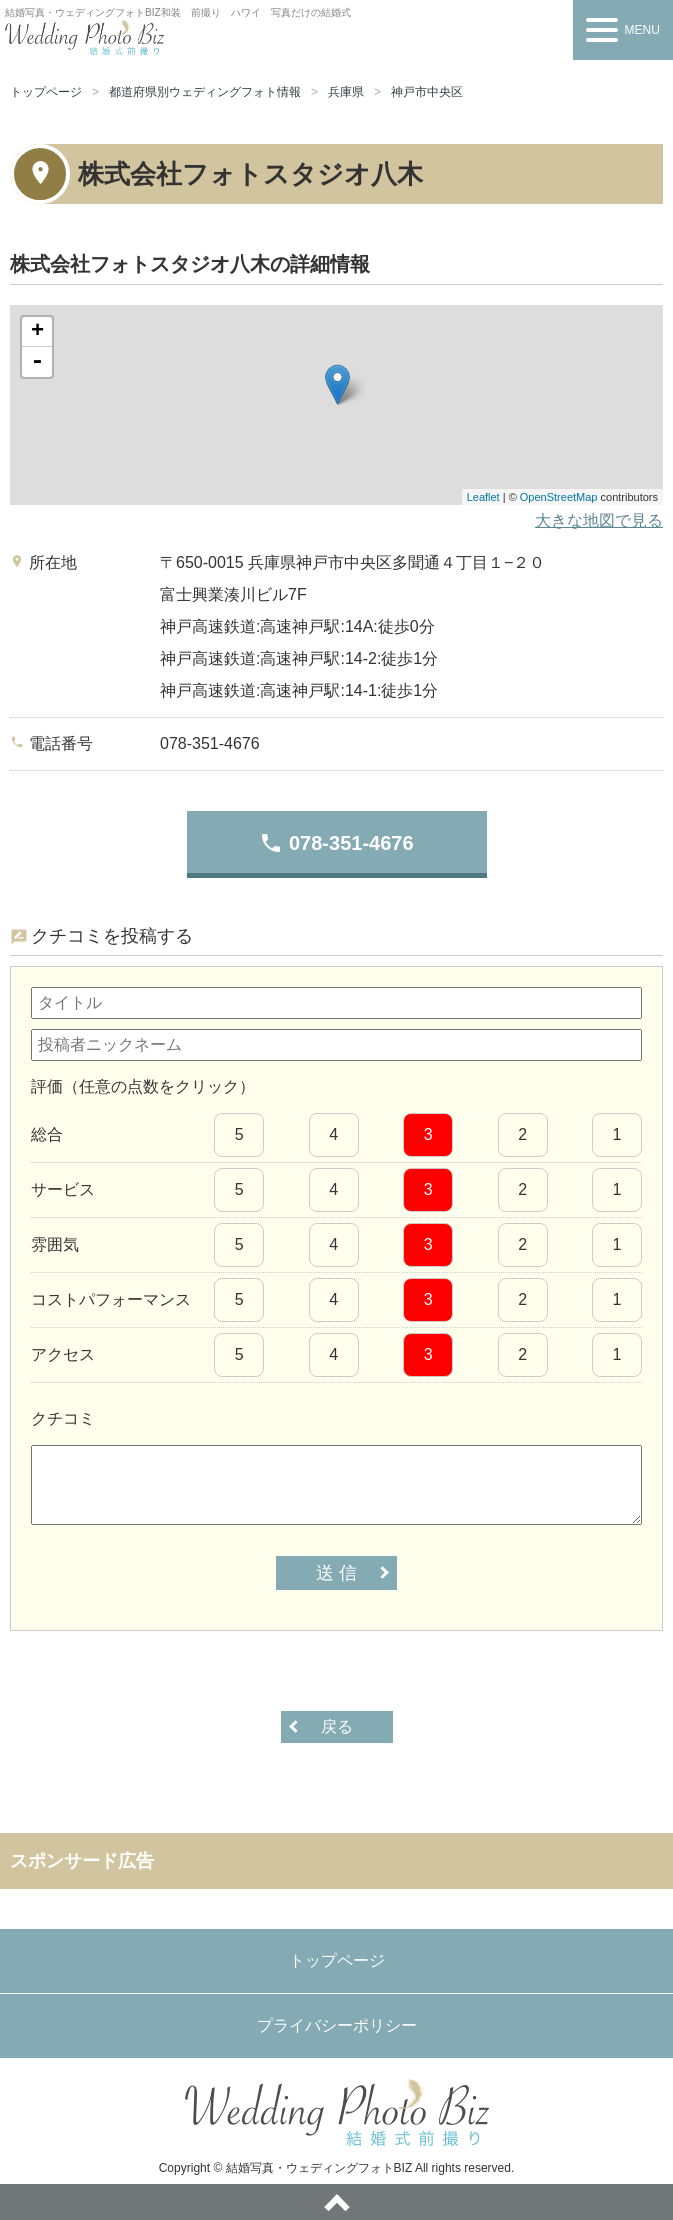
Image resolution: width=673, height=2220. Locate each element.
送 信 (336, 1573)
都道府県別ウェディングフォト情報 (205, 92)
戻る (337, 1726)
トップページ (46, 92)
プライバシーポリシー (337, 2025)
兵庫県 (346, 92)
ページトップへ (336, 2202)
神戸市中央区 (427, 92)
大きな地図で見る (599, 520)
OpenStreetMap (559, 497)
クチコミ (63, 1418)
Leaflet (483, 497)
